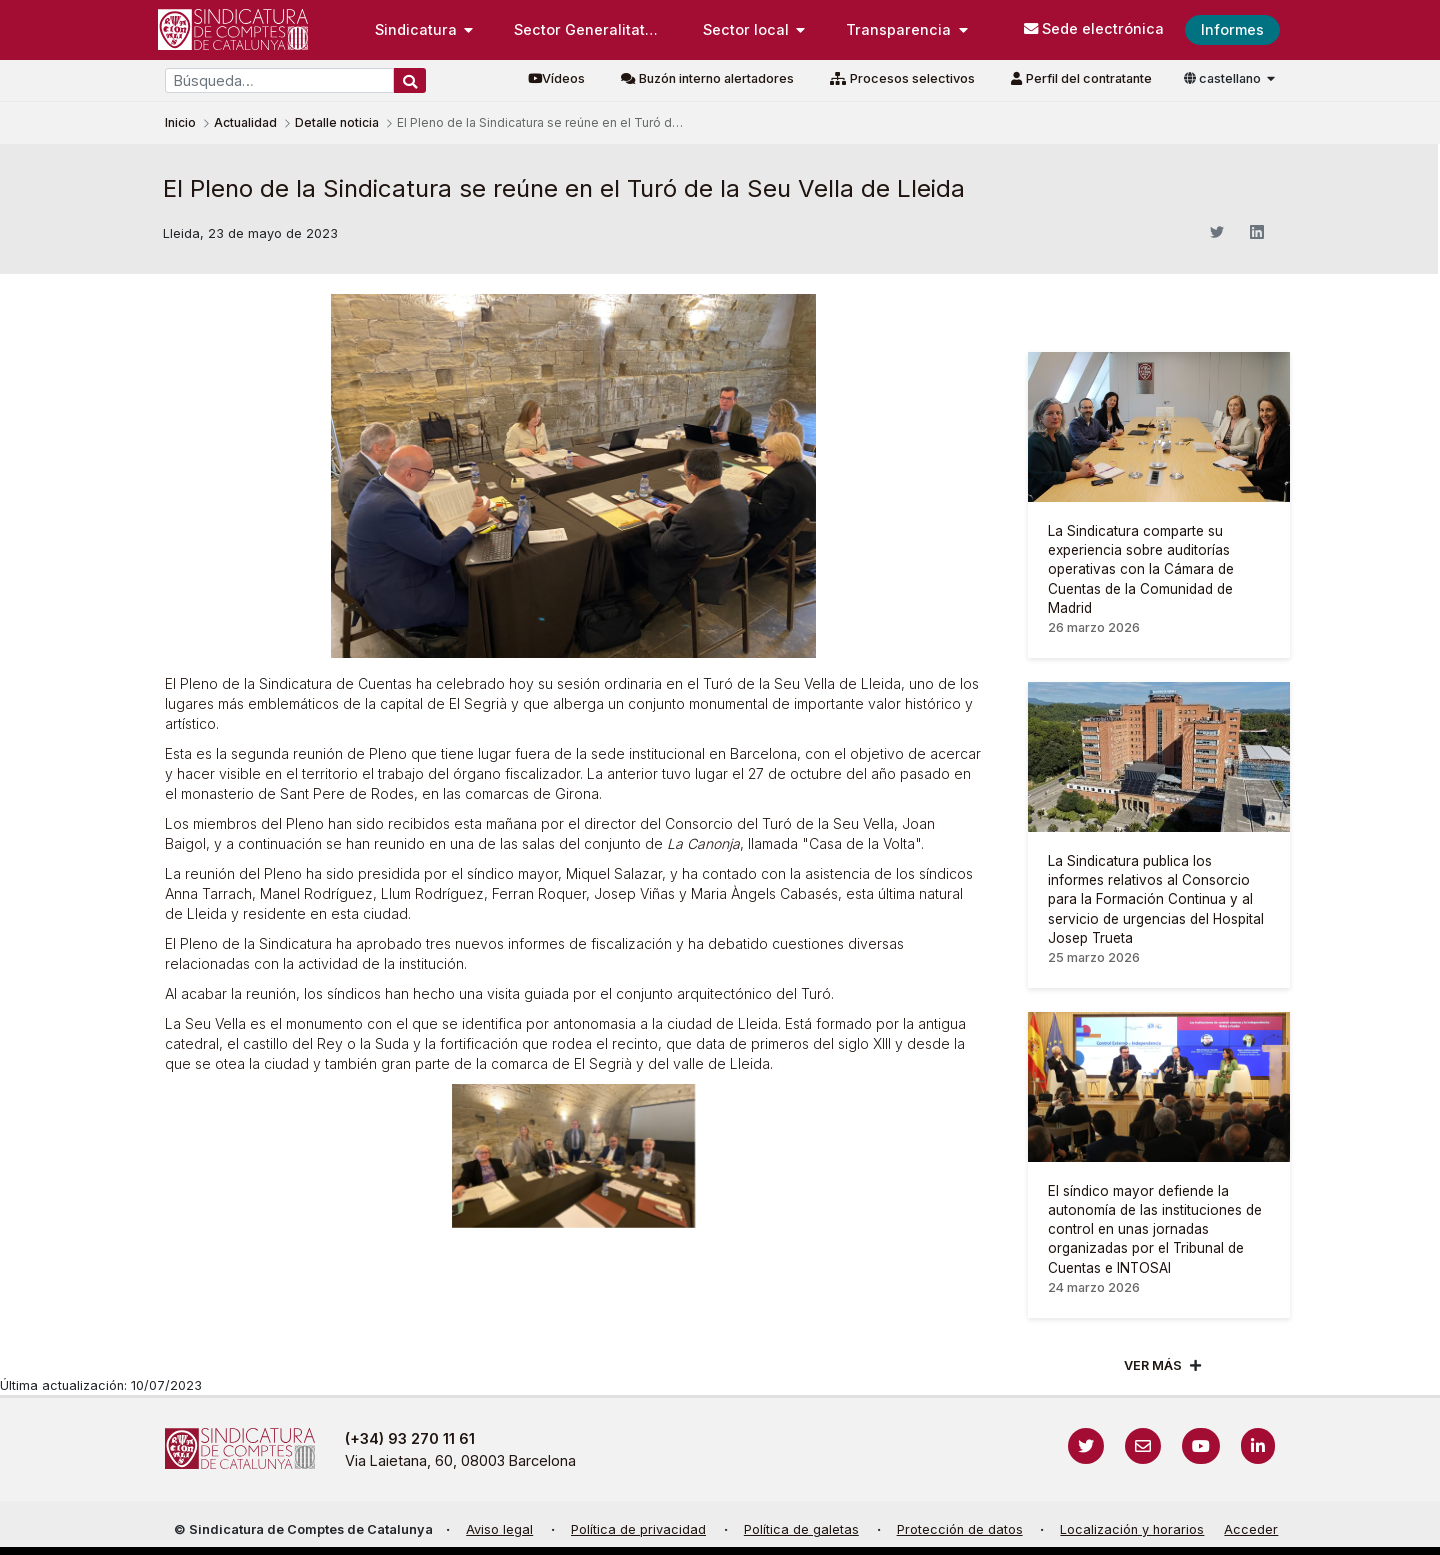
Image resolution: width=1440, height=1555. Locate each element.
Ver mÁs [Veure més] (1153, 1365)
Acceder (1251, 1529)
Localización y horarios (1132, 1529)
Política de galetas (801, 1529)
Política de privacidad (638, 1529)
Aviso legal (499, 1529)
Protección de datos (960, 1529)
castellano (1224, 78)
